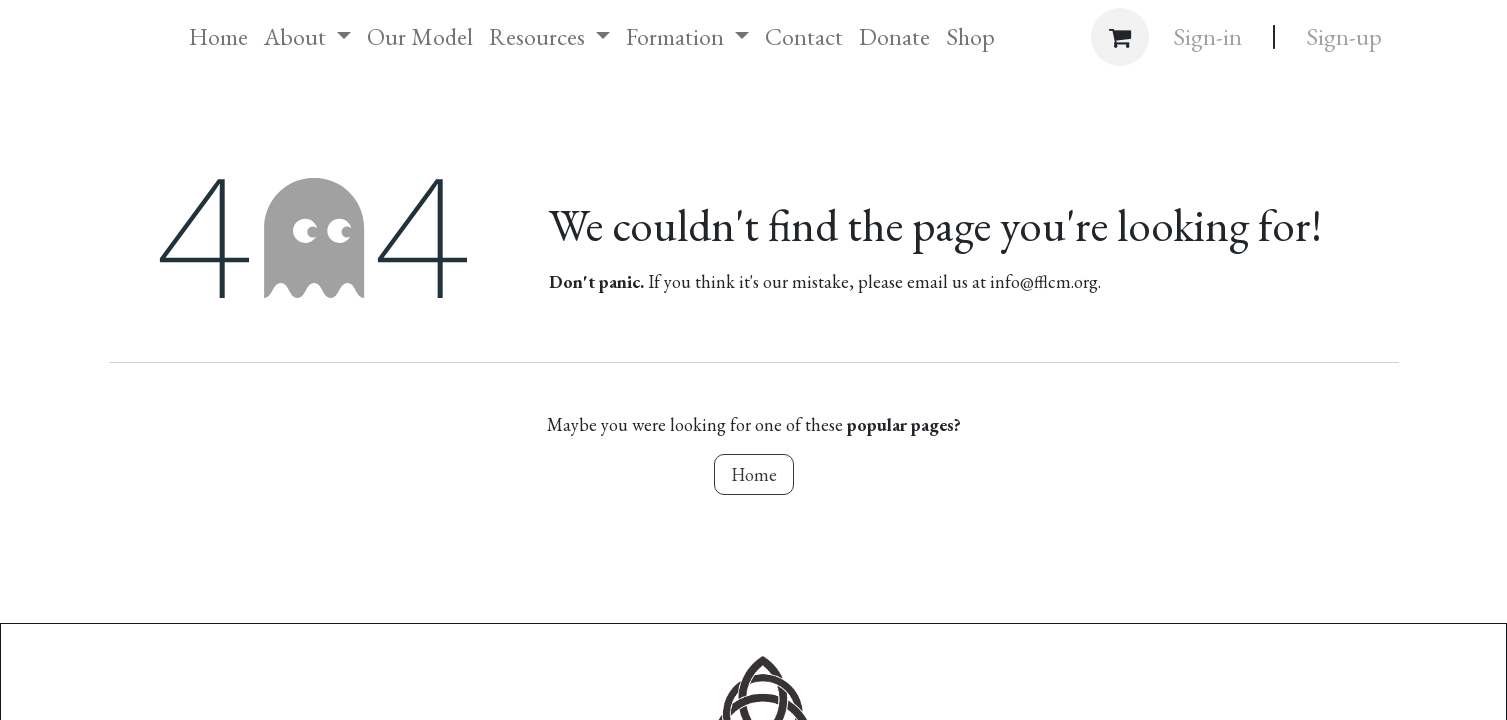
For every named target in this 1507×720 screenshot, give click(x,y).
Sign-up (1344, 36)
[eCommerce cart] (1120, 37)
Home (754, 474)
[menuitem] (218, 37)
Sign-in (1207, 36)
